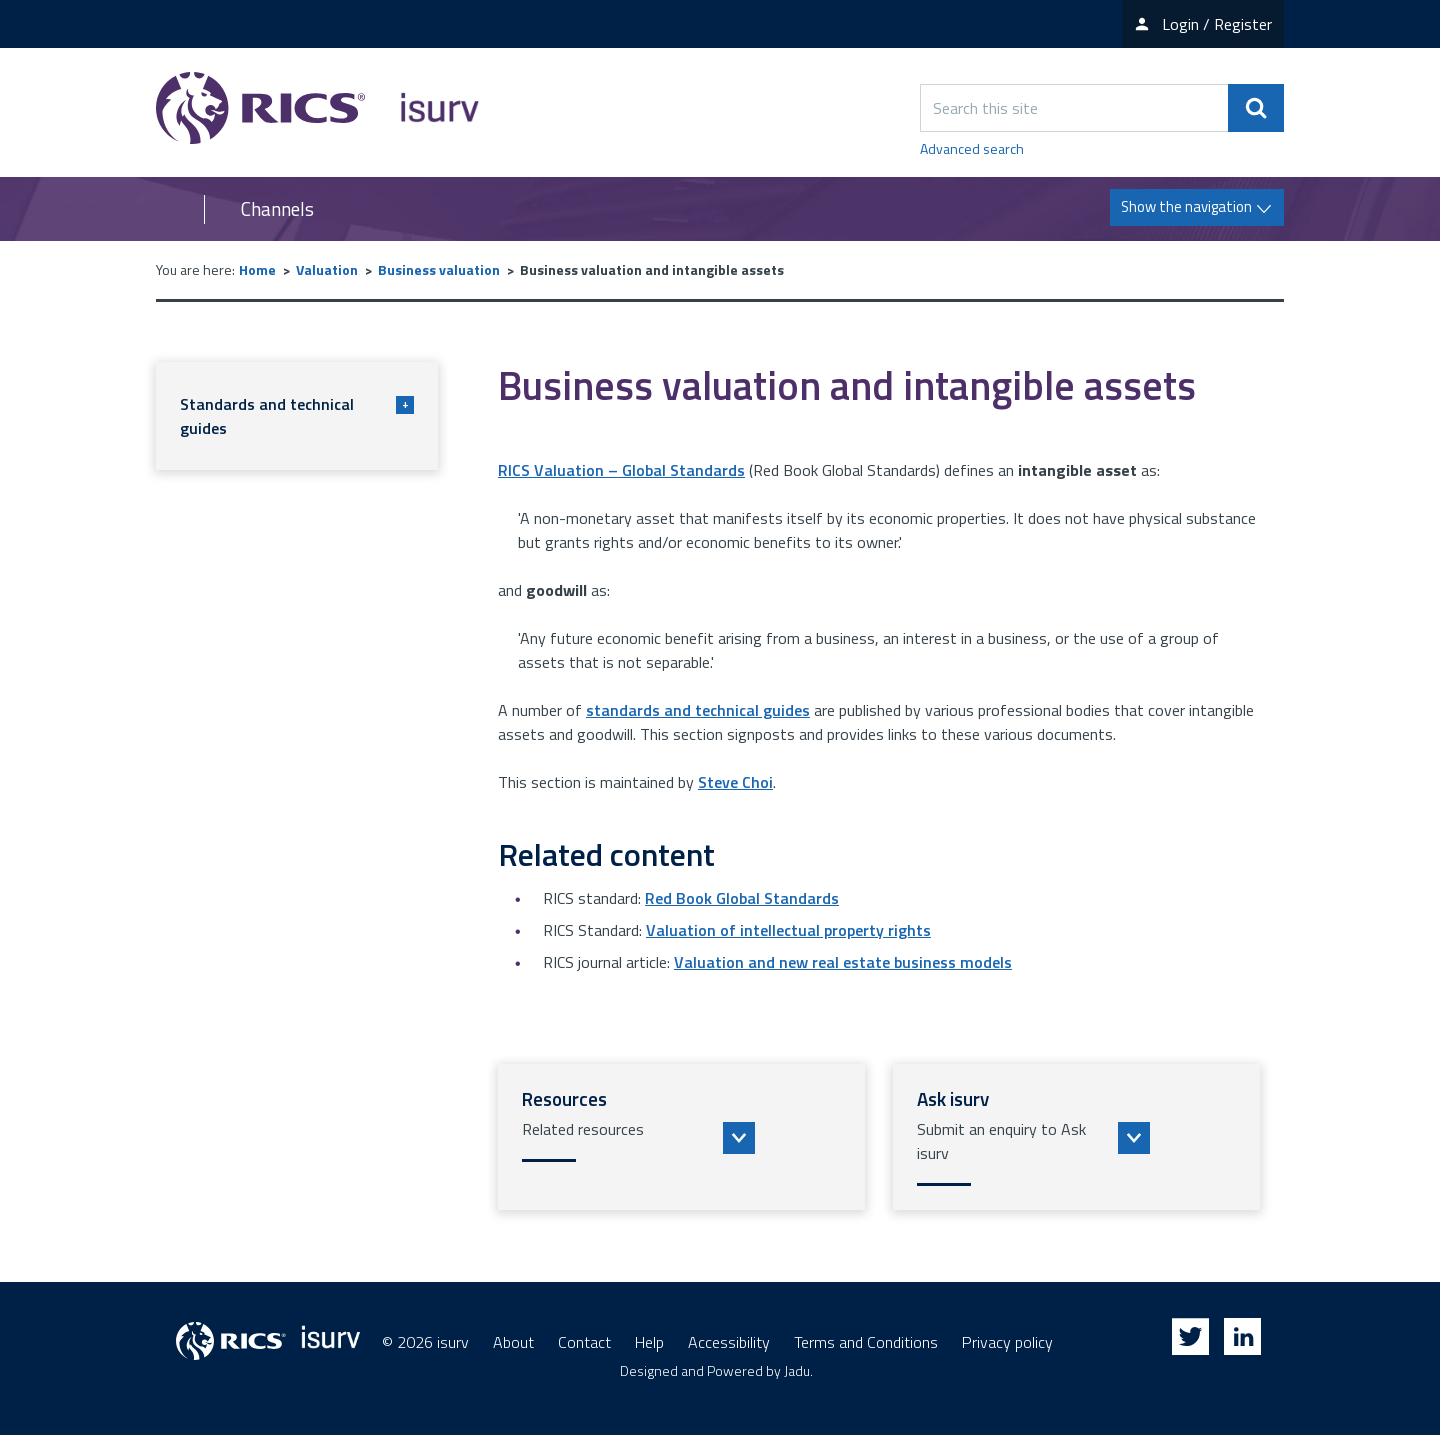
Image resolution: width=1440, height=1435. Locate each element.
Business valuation (439, 269)
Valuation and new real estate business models (843, 962)
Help (649, 1342)
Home (257, 269)
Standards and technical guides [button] (297, 416)
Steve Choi (735, 782)
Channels (277, 209)
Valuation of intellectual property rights (788, 930)
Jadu (797, 1370)
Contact (584, 1342)
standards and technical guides (698, 710)
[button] (681, 1137)
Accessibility (729, 1342)
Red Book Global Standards (742, 898)
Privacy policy (1007, 1342)
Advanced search (972, 148)
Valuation (327, 269)
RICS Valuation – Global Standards (621, 470)
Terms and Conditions (866, 1342)
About (513, 1342)
